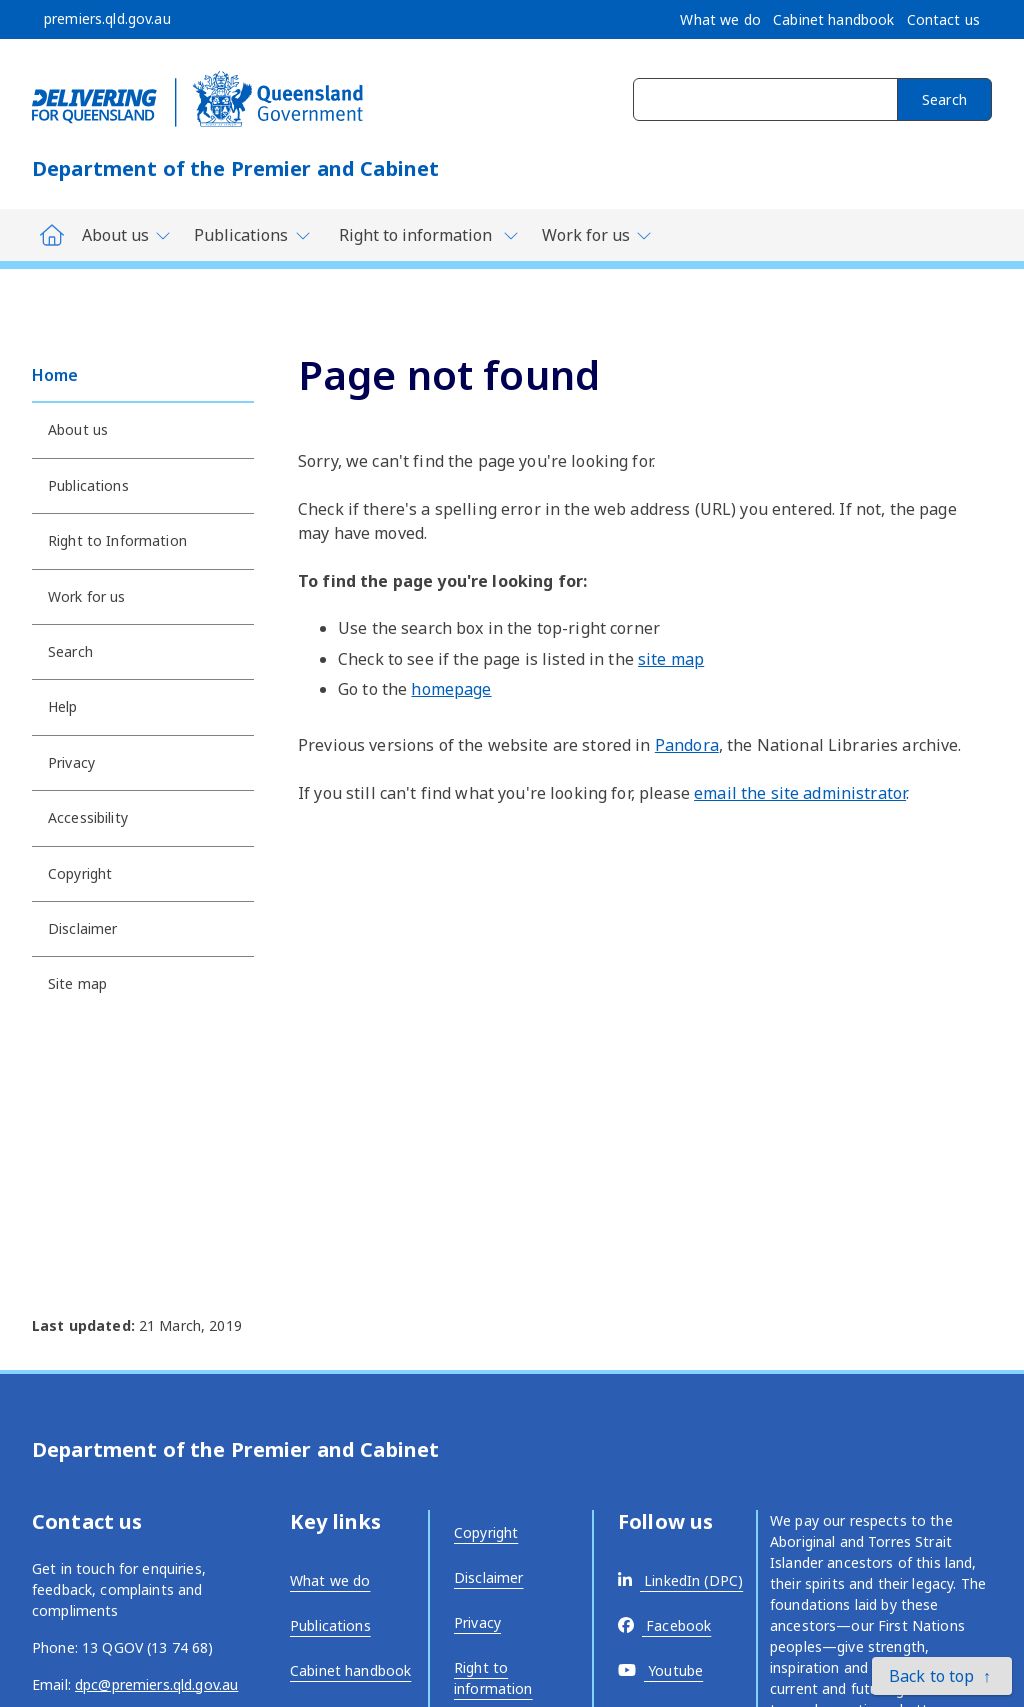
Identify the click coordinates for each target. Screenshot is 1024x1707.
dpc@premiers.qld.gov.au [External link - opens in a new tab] (156, 1684)
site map (671, 659)
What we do (330, 1580)
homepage (451, 689)
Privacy (71, 762)
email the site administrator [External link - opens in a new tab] (800, 793)
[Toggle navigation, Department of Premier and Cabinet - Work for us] (597, 235)
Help (63, 706)
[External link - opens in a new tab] (680, 1580)
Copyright (80, 873)
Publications (88, 485)
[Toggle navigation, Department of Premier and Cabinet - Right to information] (427, 235)
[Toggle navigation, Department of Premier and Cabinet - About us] (127, 235)
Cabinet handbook (350, 1670)
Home (55, 375)
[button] (942, 1676)
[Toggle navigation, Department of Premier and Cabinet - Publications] (253, 235)
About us (78, 429)
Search (944, 99)
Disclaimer (82, 928)
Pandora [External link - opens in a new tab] (687, 745)
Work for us (87, 596)
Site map (77, 983)
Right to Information (117, 540)
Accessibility (88, 817)
